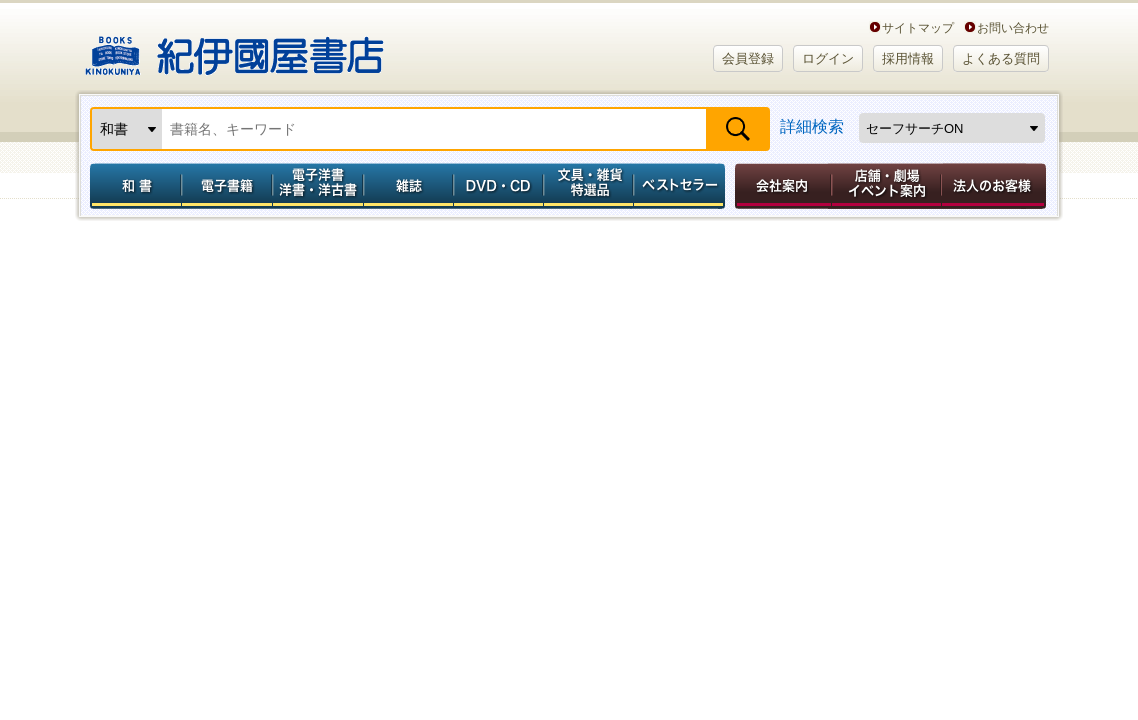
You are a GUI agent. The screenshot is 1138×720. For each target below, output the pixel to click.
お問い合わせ (1013, 27)
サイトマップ (918, 27)
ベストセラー (681, 186)
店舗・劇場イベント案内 (886, 186)
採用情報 (908, 58)
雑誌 (408, 186)
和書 (132, 186)
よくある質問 (1001, 58)
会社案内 (780, 186)
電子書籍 (226, 186)
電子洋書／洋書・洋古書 (317, 186)
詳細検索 (812, 126)
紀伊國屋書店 (234, 48)
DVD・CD (499, 186)
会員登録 (748, 58)
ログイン (828, 58)
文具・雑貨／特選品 (589, 186)
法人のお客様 (995, 186)
